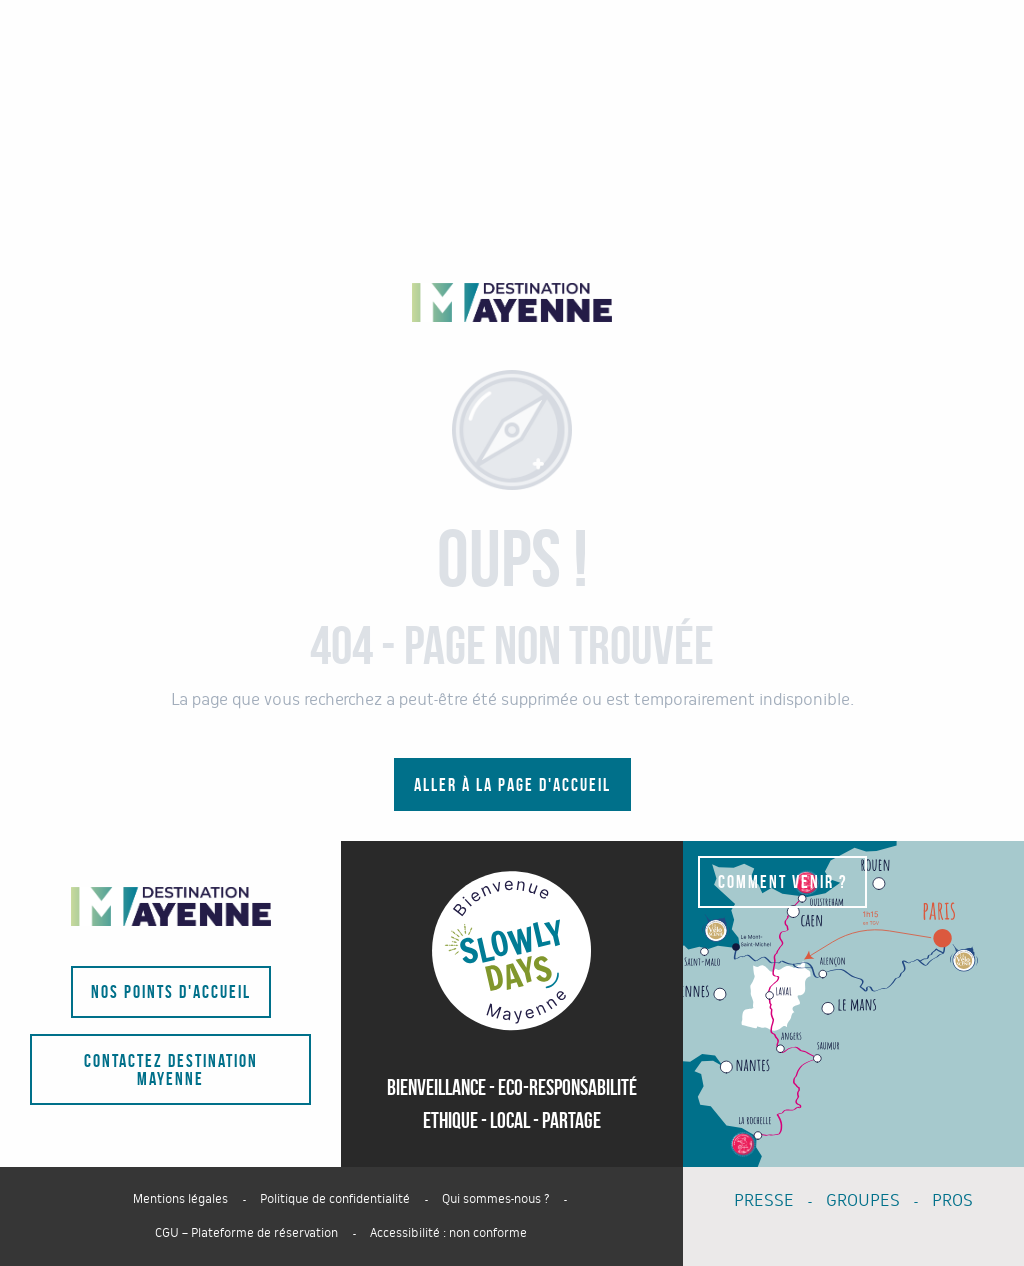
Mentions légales (180, 1199)
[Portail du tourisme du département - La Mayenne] (512, 302)
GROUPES (863, 1200)
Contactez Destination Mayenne (171, 1070)
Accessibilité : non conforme (448, 1233)
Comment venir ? (782, 882)
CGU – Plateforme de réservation (246, 1233)
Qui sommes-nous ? (495, 1199)
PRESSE (764, 1200)
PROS (952, 1200)
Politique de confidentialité (335, 1199)
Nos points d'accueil (171, 992)
